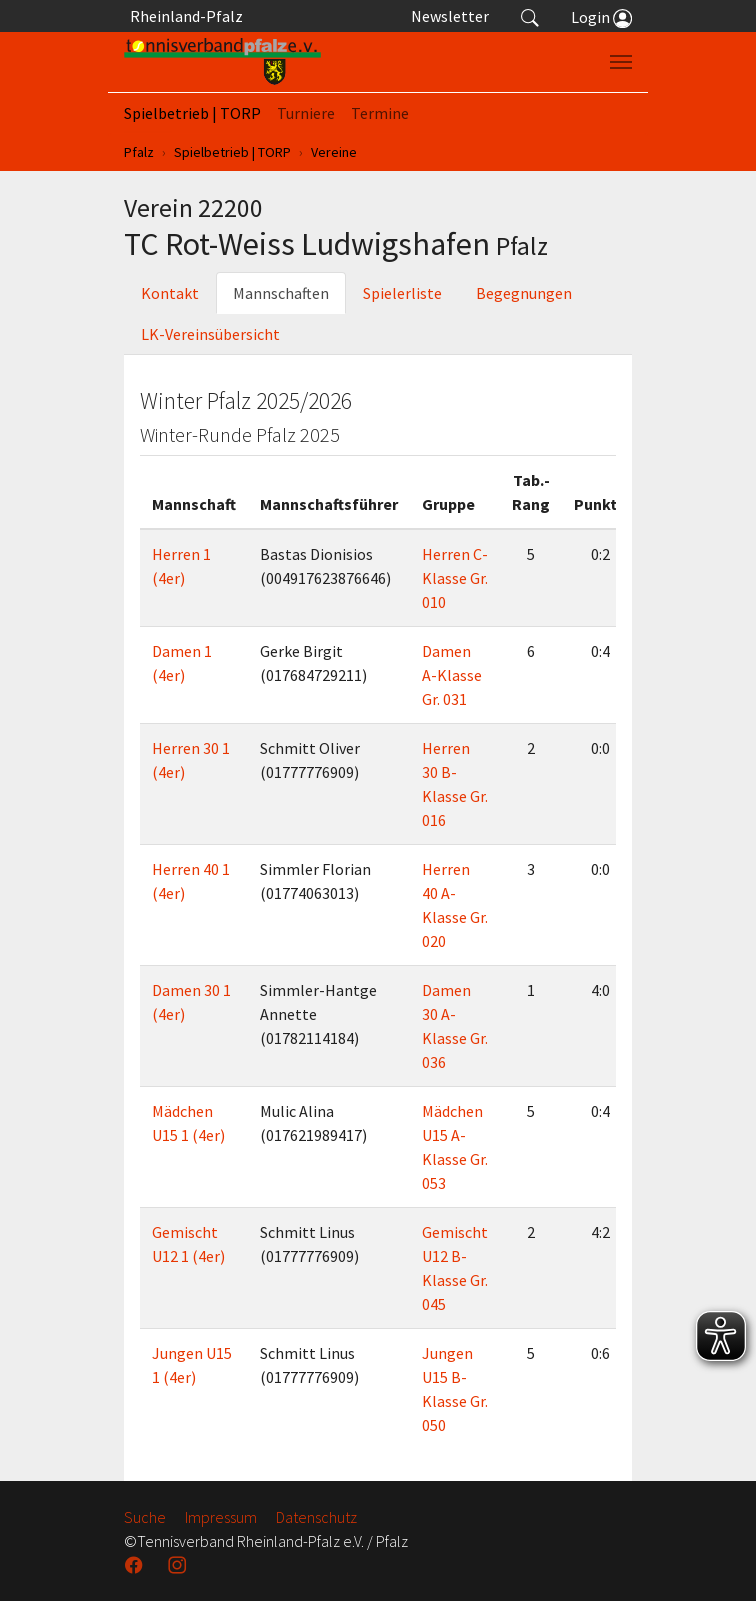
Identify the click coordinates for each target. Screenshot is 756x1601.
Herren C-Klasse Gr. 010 (455, 578)
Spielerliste (402, 293)
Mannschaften (281, 293)
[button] (530, 16)
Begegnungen (524, 293)
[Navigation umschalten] (621, 62)
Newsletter (450, 16)
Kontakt (170, 293)
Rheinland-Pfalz (183, 16)
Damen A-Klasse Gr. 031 (452, 675)
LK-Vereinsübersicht (210, 334)
